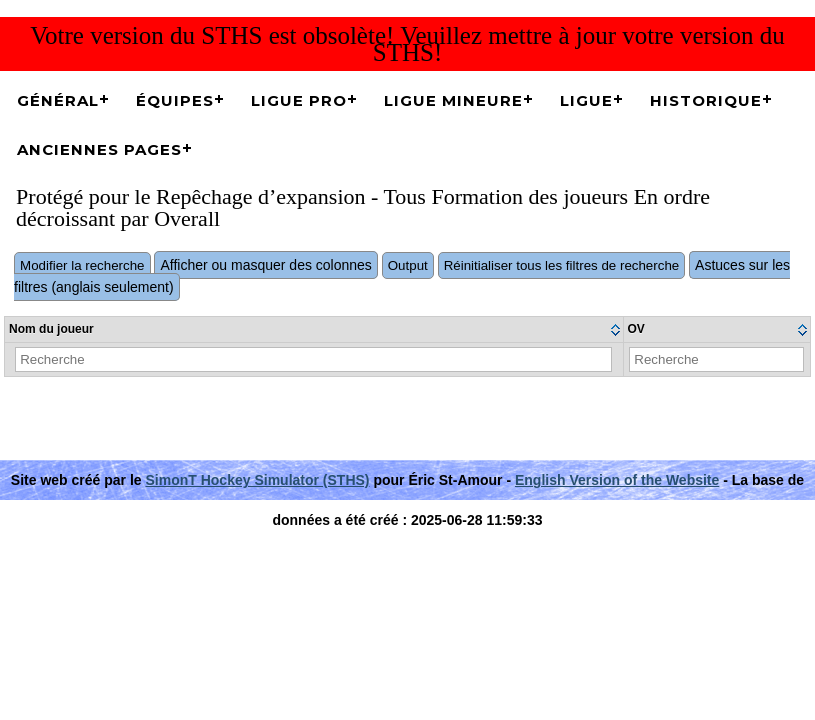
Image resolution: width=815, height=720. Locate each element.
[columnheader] (314, 330)
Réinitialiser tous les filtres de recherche (562, 265)
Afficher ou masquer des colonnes (265, 265)
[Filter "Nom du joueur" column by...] (313, 359)
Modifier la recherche (82, 265)
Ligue (586, 100)
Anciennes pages (99, 149)
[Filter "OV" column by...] (716, 359)
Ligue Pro (299, 100)
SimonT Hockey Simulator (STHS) (257, 480)
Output (408, 265)
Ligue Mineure (453, 100)
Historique (706, 100)
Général (58, 100)
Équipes (175, 100)
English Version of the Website (617, 480)
